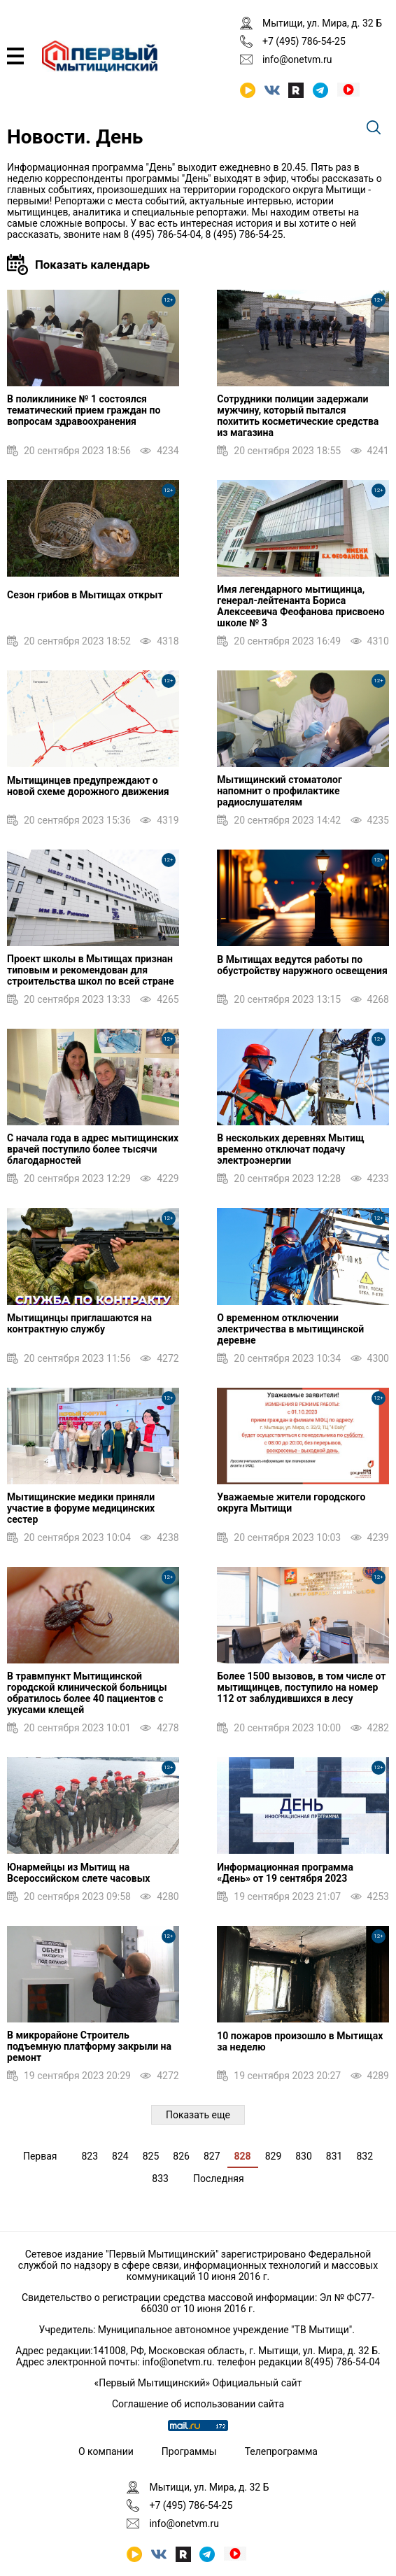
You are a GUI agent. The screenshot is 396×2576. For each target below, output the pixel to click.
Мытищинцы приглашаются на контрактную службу (79, 1323)
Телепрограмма (281, 2451)
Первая (40, 2156)
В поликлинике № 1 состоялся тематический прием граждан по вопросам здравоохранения (83, 410)
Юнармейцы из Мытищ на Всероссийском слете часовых (78, 1872)
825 (151, 2156)
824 (120, 2156)
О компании (106, 2451)
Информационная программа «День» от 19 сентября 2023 (285, 1872)
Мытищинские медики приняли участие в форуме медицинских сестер (81, 1508)
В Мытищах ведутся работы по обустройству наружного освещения (302, 965)
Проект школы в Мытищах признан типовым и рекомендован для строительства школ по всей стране (90, 970)
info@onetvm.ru (297, 59)
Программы (189, 2451)
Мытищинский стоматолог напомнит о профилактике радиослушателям (279, 791)
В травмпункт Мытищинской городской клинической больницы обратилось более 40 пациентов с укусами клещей (87, 1692)
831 (334, 2156)
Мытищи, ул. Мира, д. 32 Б (322, 23)
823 (89, 2156)
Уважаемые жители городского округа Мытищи (291, 1502)
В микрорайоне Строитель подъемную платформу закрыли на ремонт (89, 2046)
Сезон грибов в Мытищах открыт (85, 594)
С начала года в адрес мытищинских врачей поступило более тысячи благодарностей (92, 1149)
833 (160, 2178)
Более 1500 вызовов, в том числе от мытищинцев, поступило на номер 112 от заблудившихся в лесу (301, 1687)
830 (303, 2156)
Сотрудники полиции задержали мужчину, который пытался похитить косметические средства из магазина (298, 415)
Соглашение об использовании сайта (198, 2403)
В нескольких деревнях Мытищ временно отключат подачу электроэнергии (290, 1149)
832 (364, 2156)
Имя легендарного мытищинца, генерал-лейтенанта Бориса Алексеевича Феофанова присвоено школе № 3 (300, 606)
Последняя (218, 2178)
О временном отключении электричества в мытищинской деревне (290, 1329)
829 (273, 2156)
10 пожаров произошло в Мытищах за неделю (300, 2041)
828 (242, 2156)
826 (181, 2156)
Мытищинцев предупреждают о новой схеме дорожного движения (88, 786)
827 (212, 2156)
